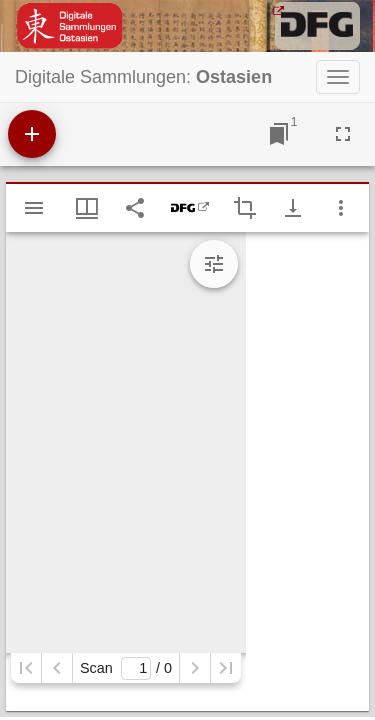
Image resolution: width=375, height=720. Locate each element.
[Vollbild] (343, 134)
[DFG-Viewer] (190, 208)
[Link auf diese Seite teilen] (135, 208)
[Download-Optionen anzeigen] (293, 208)
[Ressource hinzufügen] (32, 134)
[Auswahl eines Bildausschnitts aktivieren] (245, 208)
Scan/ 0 (126, 668)
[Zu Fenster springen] (279, 134)
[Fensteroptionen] (341, 208)
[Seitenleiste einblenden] (34, 208)
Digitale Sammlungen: (143, 77)
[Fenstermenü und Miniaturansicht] (87, 208)
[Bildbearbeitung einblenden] (214, 264)
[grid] (307, 471)
